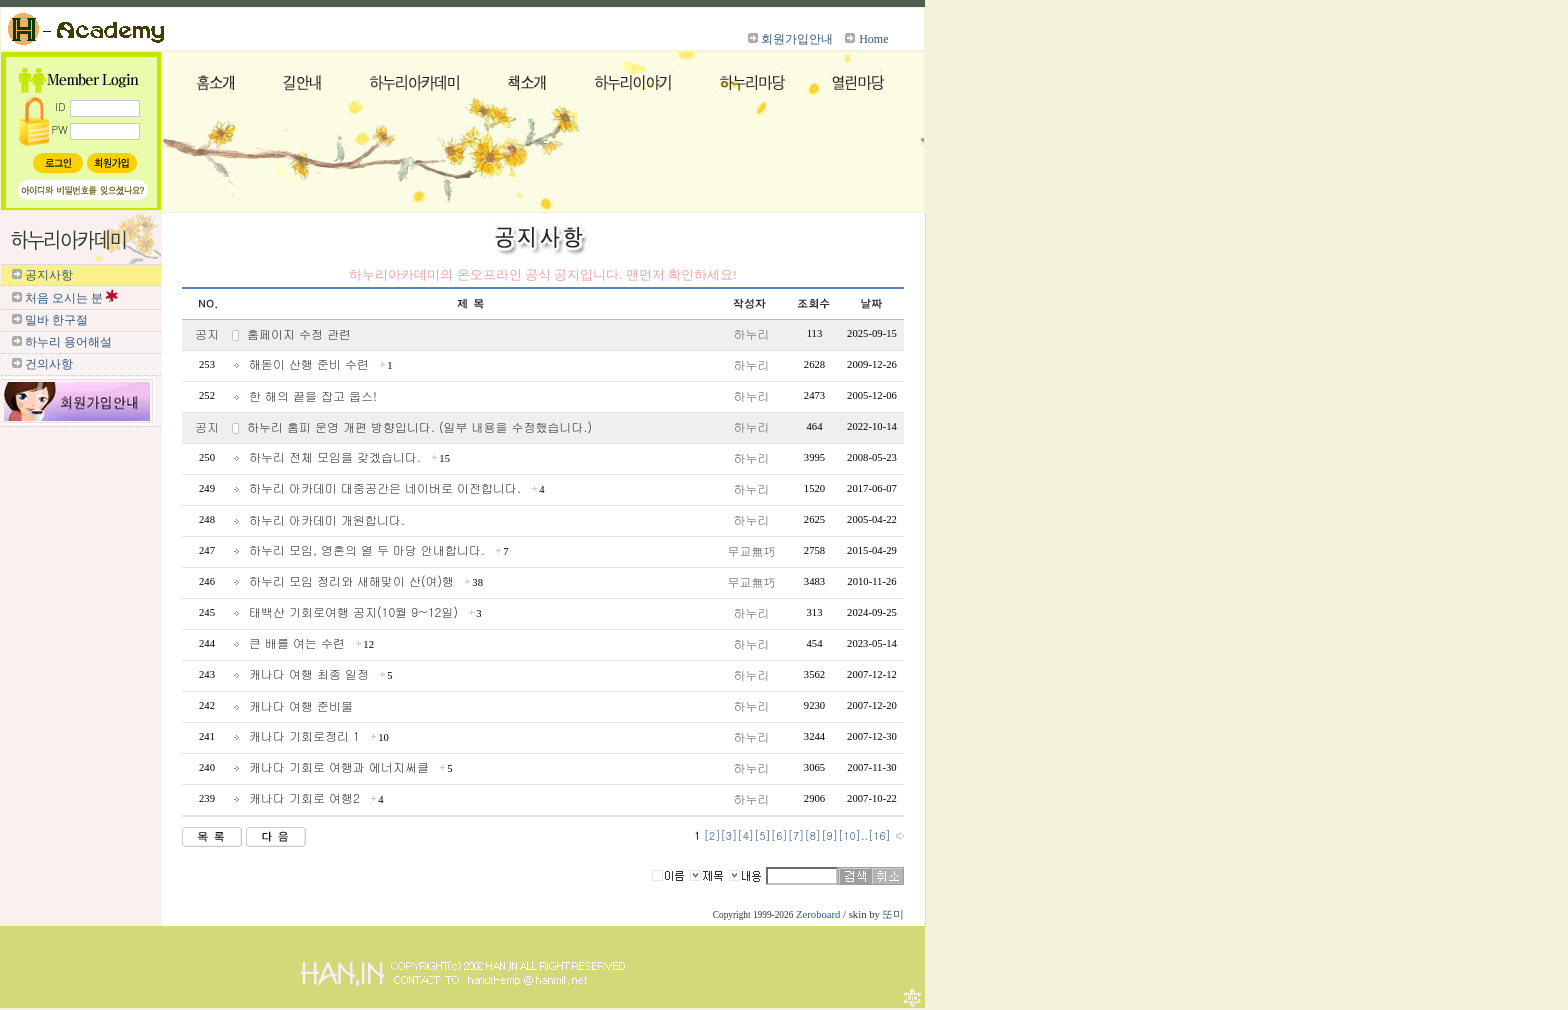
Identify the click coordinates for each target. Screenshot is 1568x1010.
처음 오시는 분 (64, 298)
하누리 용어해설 (68, 342)
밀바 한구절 (56, 320)
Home (873, 39)
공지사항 (49, 275)
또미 (893, 914)
